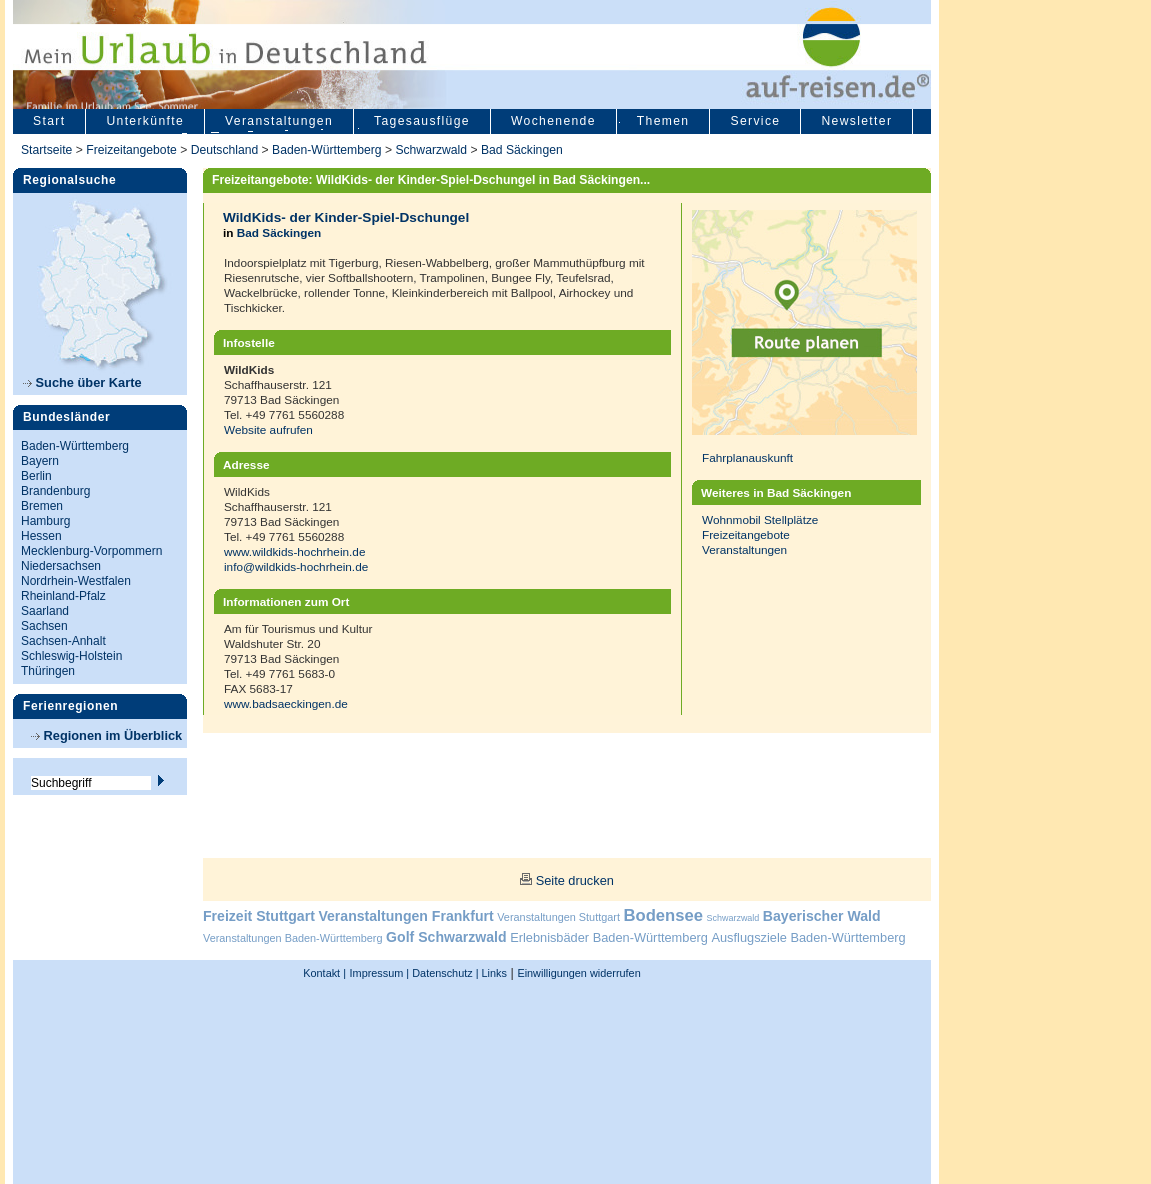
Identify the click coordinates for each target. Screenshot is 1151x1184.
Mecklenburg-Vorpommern (91, 551)
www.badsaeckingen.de (286, 703)
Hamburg (45, 521)
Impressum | (380, 973)
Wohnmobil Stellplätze (760, 519)
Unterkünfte (145, 121)
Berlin (36, 476)
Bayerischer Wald (822, 916)
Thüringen (48, 671)
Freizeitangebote (133, 150)
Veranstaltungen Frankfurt (405, 916)
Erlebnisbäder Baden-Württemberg (609, 937)
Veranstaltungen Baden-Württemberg (293, 938)
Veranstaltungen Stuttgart (558, 917)
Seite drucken (575, 880)
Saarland (45, 611)
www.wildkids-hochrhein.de (294, 551)
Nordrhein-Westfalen (76, 581)
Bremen (42, 506)
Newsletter (856, 121)
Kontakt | (324, 973)
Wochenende (553, 121)
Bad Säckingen (522, 150)
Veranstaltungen (279, 121)
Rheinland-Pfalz (63, 596)
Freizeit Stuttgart (259, 916)
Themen (663, 121)
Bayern (40, 461)
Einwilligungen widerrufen (578, 973)
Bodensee (663, 915)
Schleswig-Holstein (71, 656)
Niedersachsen (61, 566)
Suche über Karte (82, 382)
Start (49, 121)
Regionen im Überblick (106, 735)
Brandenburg (55, 491)
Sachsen (44, 626)
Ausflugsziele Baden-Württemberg (808, 937)
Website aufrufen (268, 429)
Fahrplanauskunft (747, 457)
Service (755, 121)
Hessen (41, 536)
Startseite (46, 150)
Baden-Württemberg (326, 150)
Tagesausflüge (422, 121)
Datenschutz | (443, 973)
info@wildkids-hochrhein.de (296, 566)
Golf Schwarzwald (446, 937)
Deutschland (225, 150)
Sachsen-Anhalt (63, 641)
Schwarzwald (431, 150)
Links (493, 973)
